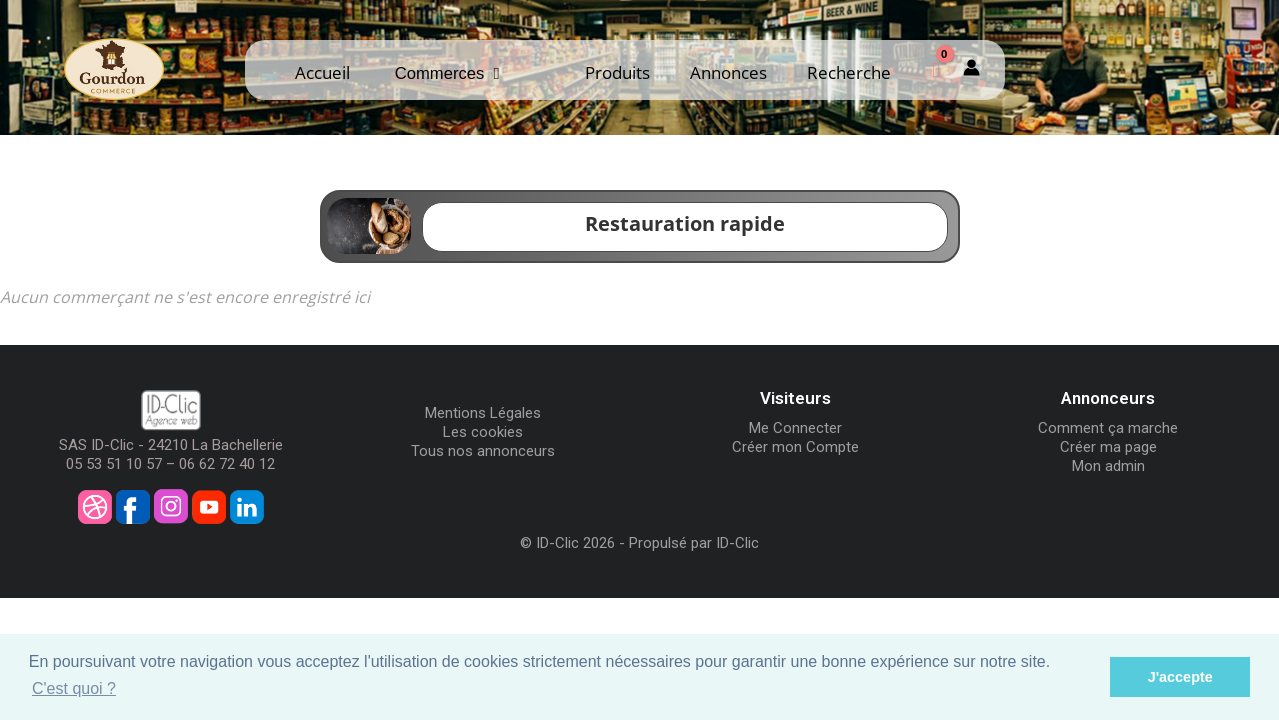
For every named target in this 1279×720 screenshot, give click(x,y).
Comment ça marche (1108, 428)
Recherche (849, 72)
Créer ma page (1108, 447)
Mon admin (1108, 466)
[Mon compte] (971, 69)
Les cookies (483, 432)
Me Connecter (795, 428)
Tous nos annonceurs (483, 451)
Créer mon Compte (795, 447)
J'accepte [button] (1180, 677)
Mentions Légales (483, 413)
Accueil (322, 72)
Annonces (728, 72)
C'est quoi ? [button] (74, 688)
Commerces (447, 73)
